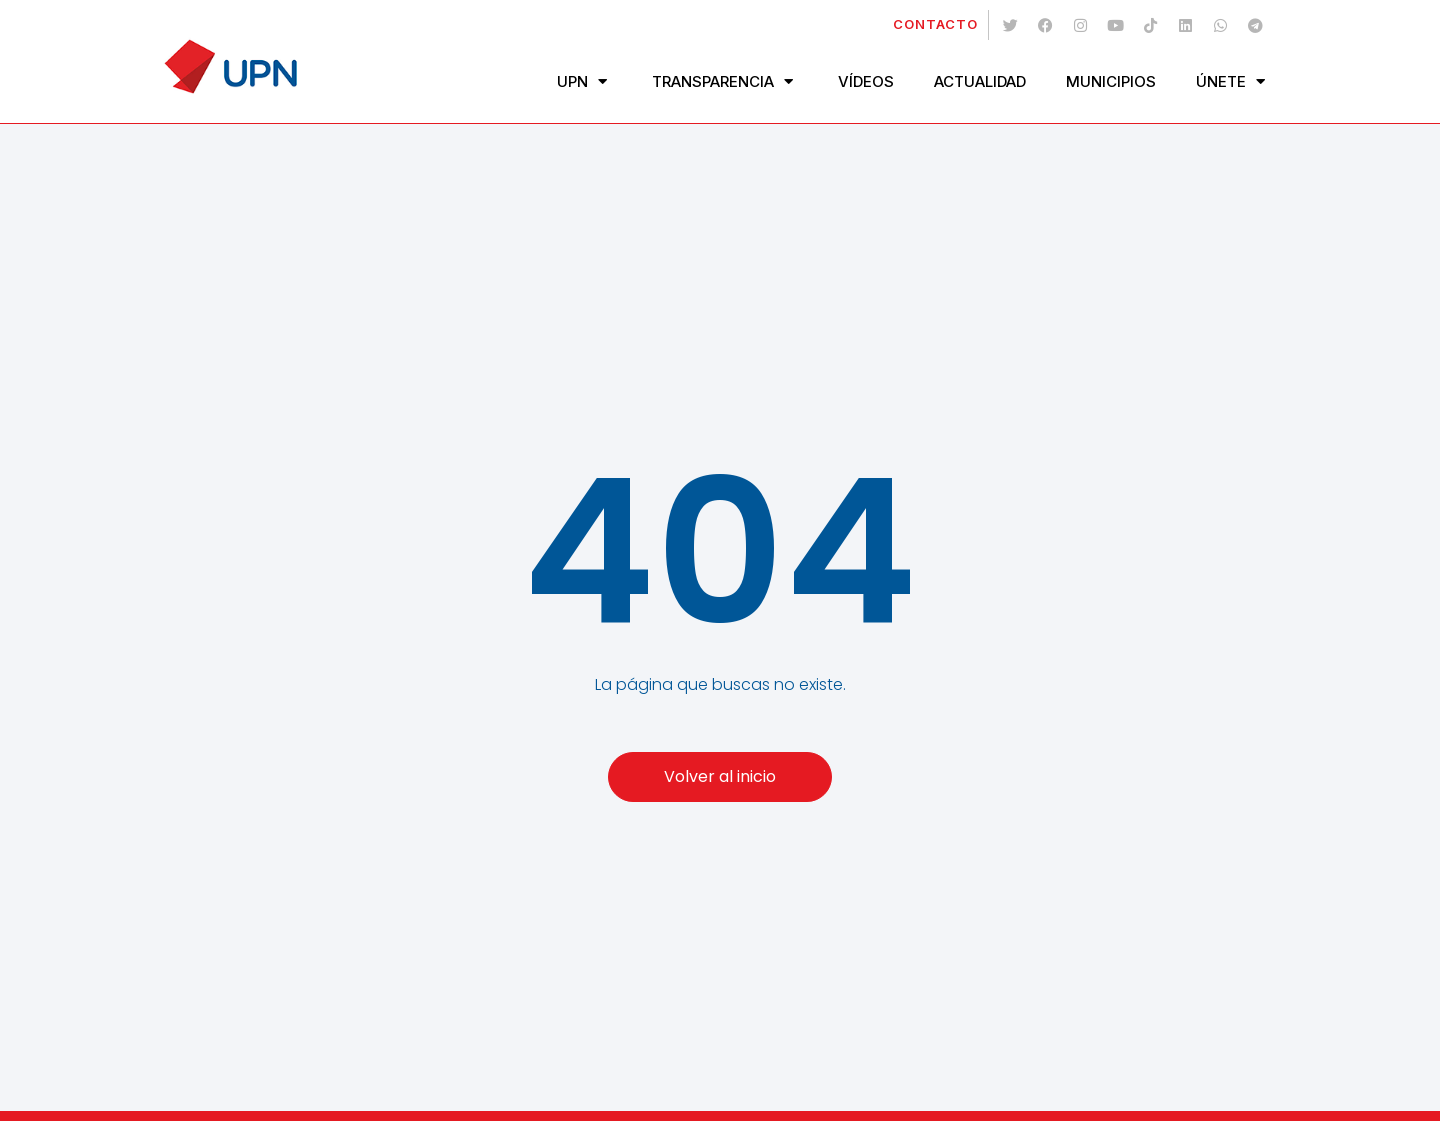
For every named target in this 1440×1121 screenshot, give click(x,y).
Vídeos (866, 81)
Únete (1233, 81)
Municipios (1111, 81)
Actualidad (980, 81)
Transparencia (725, 81)
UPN (584, 81)
